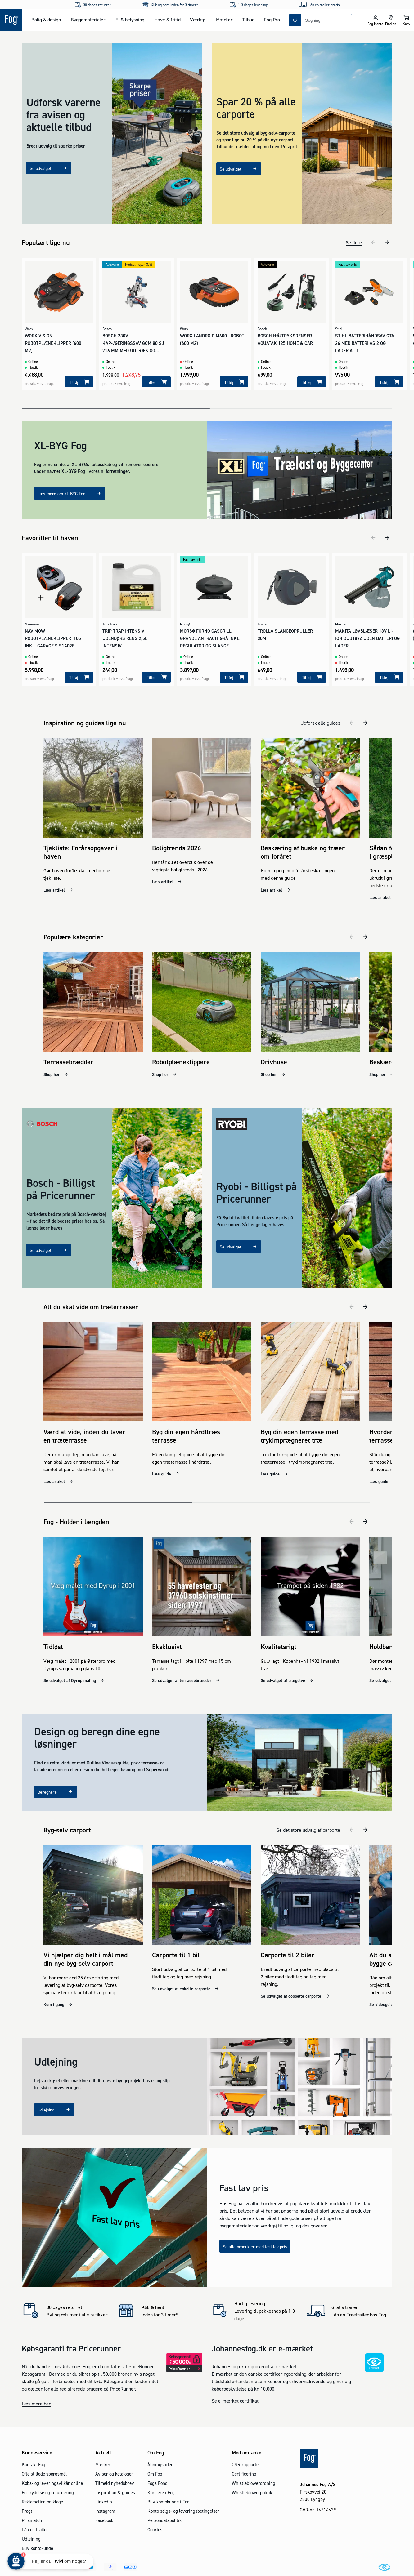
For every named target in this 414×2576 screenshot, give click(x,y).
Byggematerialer (88, 19)
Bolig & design (46, 19)
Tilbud (248, 19)
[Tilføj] (79, 381)
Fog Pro (272, 19)
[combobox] (326, 20)
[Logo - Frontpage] (11, 20)
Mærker (224, 19)
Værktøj (198, 19)
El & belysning (129, 19)
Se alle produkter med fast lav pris (255, 2226)
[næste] (387, 242)
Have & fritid (168, 19)
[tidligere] (373, 242)
